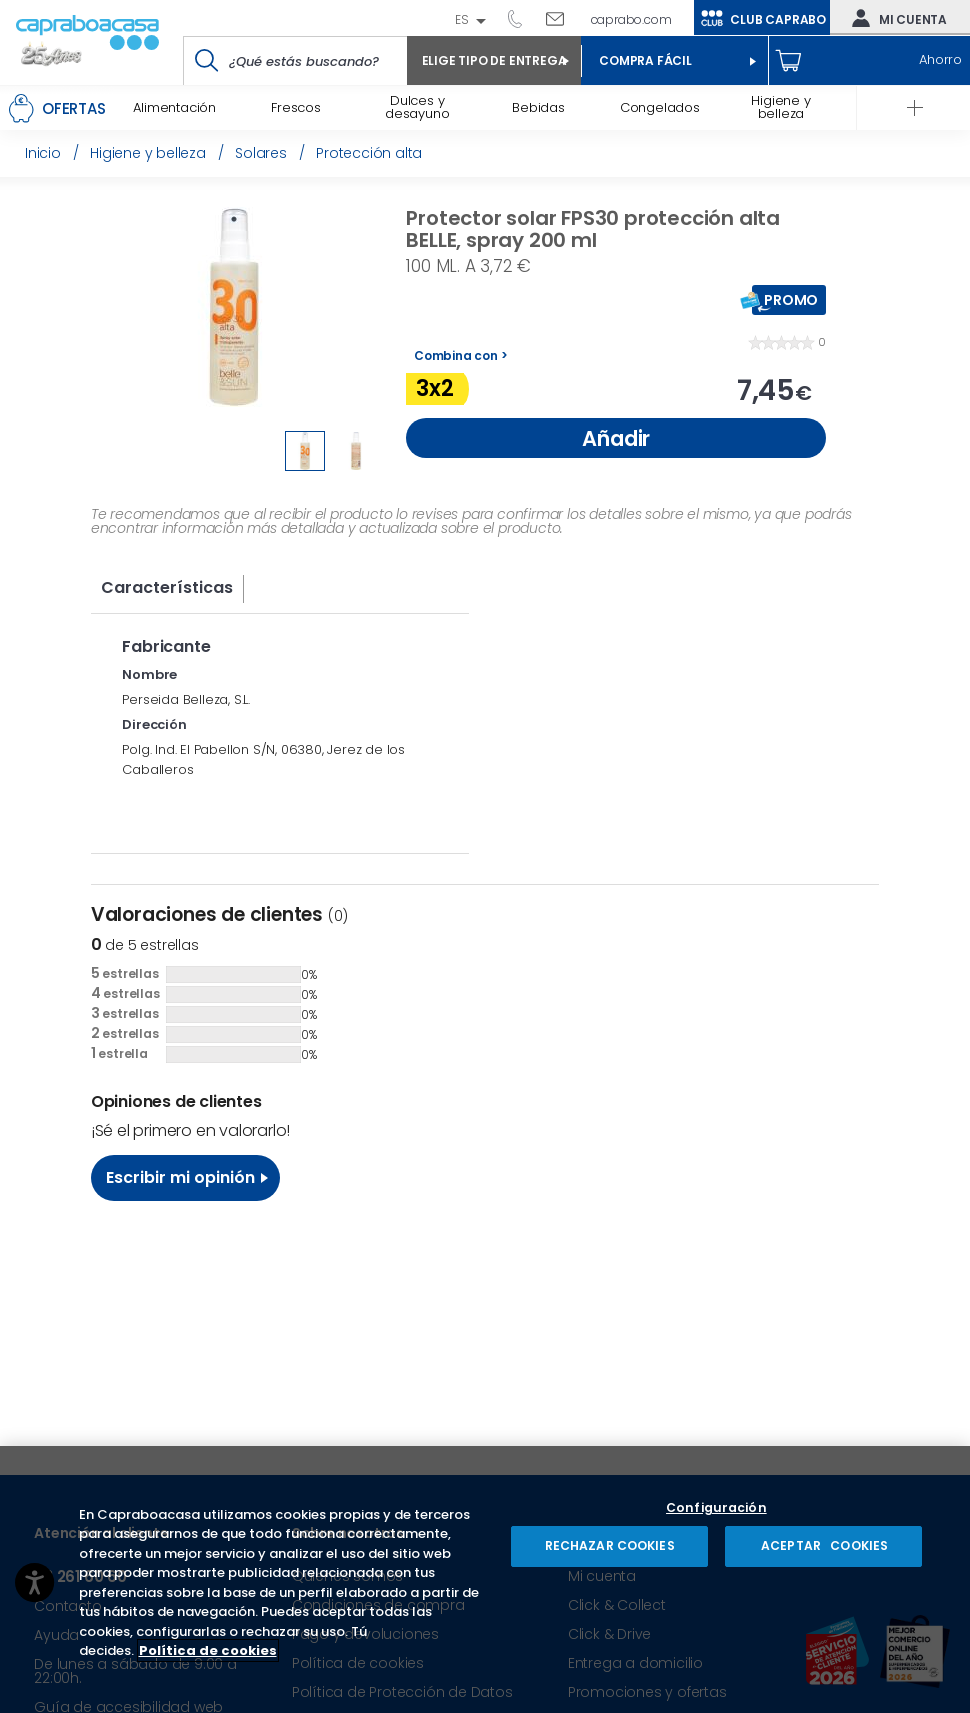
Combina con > (460, 355)
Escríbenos (562, 18)
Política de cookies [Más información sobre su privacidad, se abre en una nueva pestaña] (208, 1650)
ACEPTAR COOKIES (823, 1545)
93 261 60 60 (522, 18)
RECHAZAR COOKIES (610, 1545)
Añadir (616, 438)
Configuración (716, 1508)
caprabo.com (631, 19)
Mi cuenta (895, 18)
